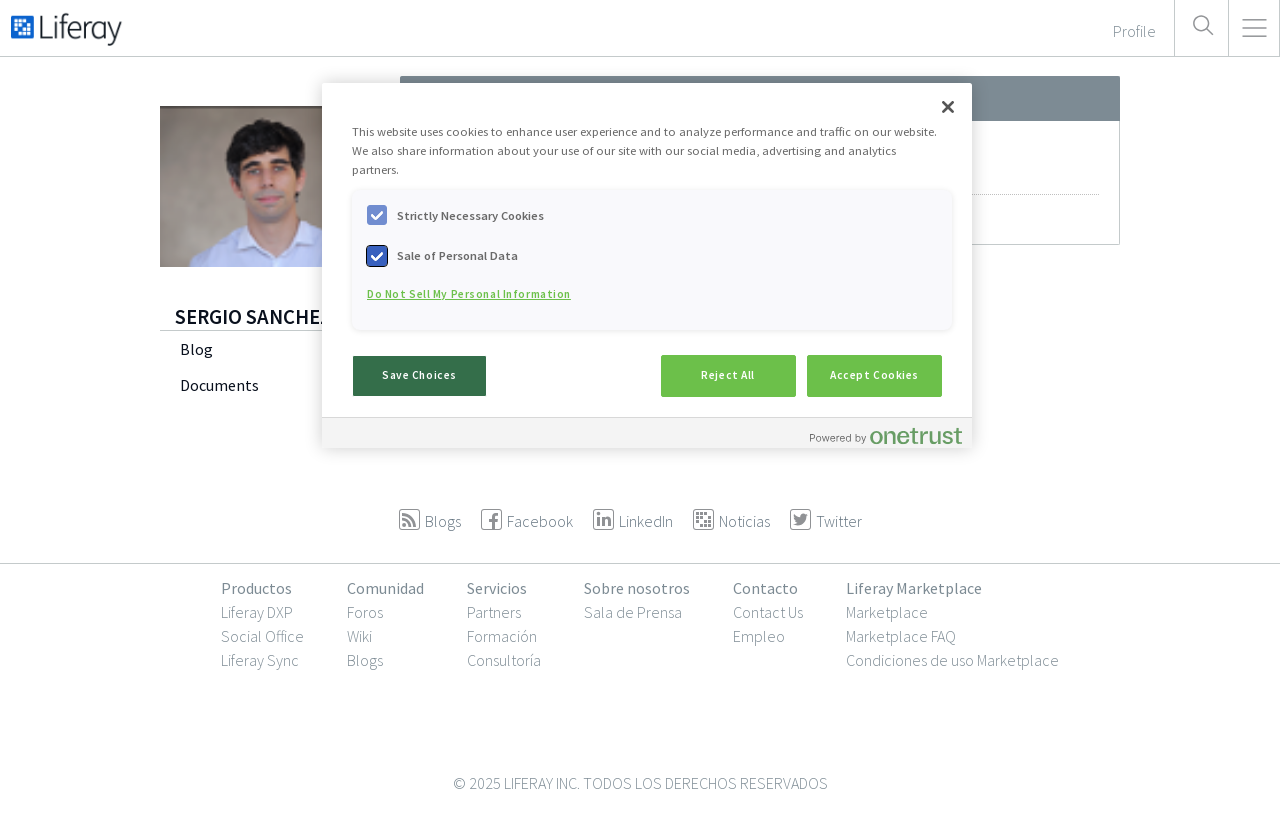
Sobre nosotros (637, 588)
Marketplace (887, 612)
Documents (219, 385)
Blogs (365, 660)
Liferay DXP (257, 612)
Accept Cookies (874, 375)
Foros (365, 612)
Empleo (759, 636)
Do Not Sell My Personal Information (469, 294)
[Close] (948, 107)
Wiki (359, 636)
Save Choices (419, 375)
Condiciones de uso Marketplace (952, 660)
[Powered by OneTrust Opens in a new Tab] (886, 435)
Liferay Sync (260, 660)
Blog (196, 349)
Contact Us (768, 612)
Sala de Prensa (633, 612)
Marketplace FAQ (901, 636)
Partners (494, 612)
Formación (502, 636)
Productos (256, 588)
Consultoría (504, 660)
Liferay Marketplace (914, 588)
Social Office (262, 636)
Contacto (765, 588)
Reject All (728, 375)
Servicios (497, 588)
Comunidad (385, 588)
